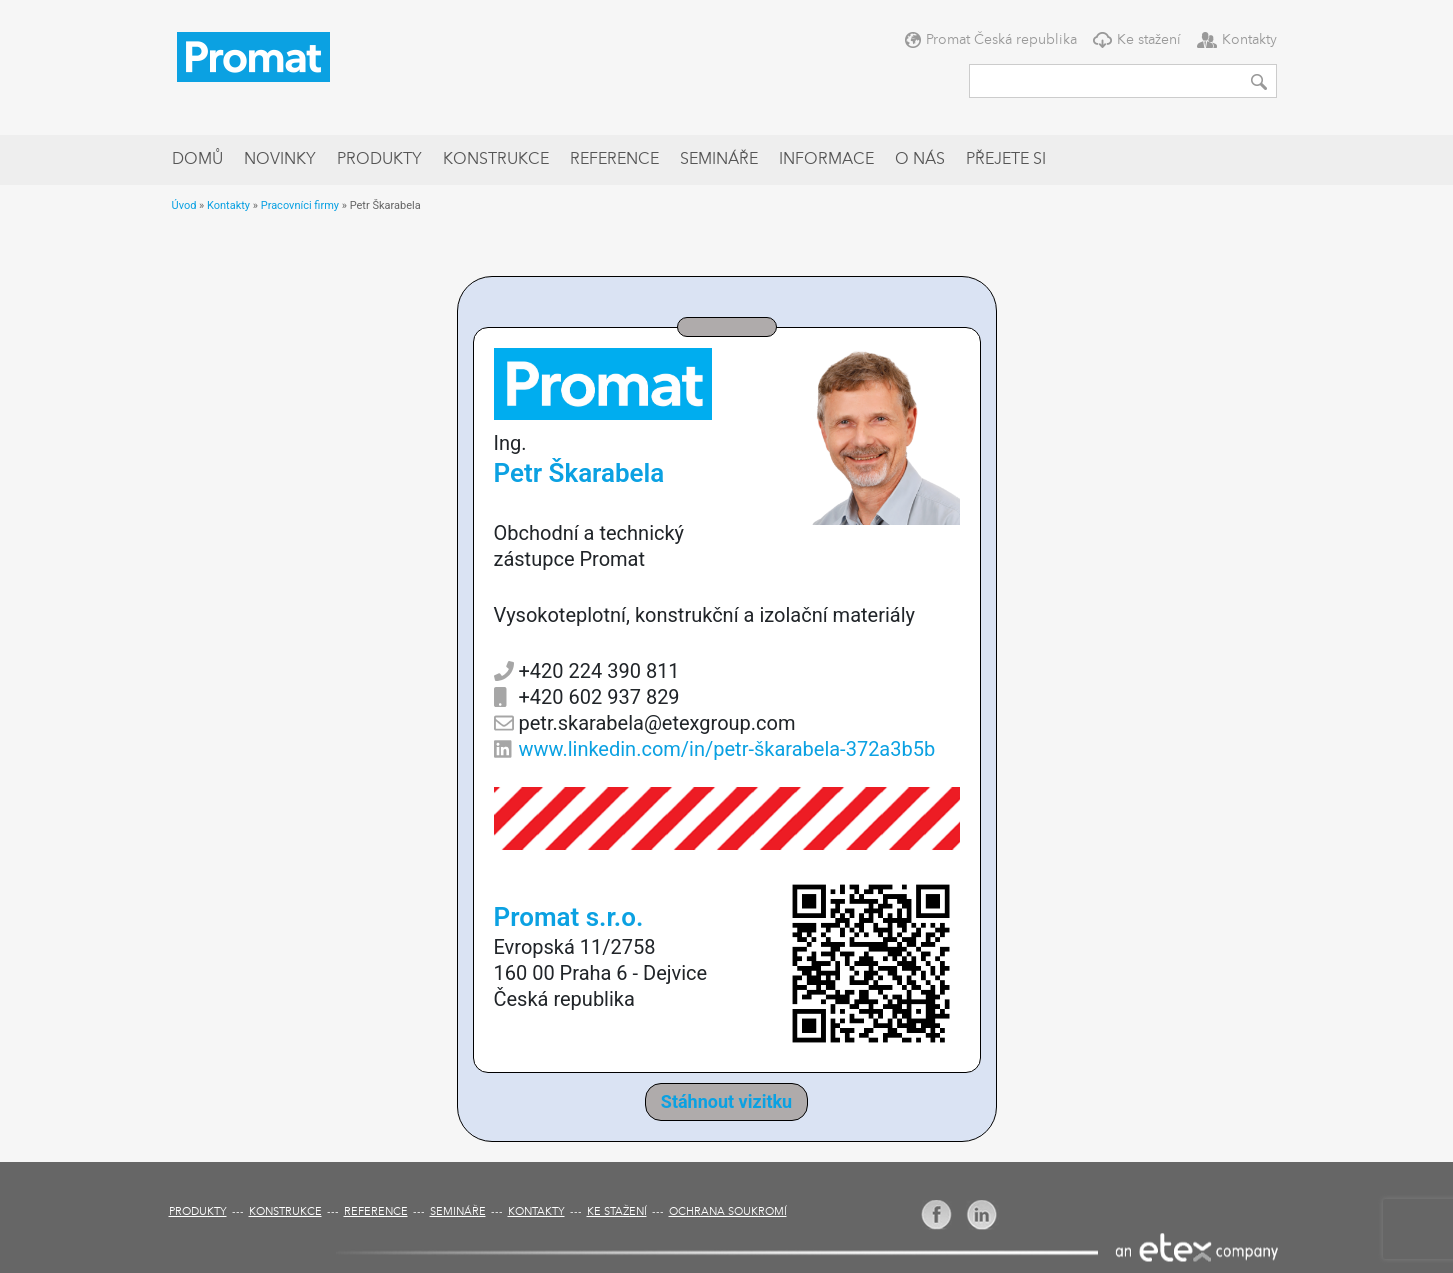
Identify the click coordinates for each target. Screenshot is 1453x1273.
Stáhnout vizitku (726, 1101)
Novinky (280, 160)
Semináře (719, 160)
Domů (197, 160)
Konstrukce (496, 160)
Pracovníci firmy (300, 205)
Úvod (184, 205)
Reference (614, 160)
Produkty (379, 160)
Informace (826, 160)
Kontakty (1249, 40)
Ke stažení (1149, 40)
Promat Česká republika (1001, 40)
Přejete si (1006, 160)
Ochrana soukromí (728, 1212)
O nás (920, 160)
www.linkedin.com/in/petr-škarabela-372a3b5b (727, 749)
